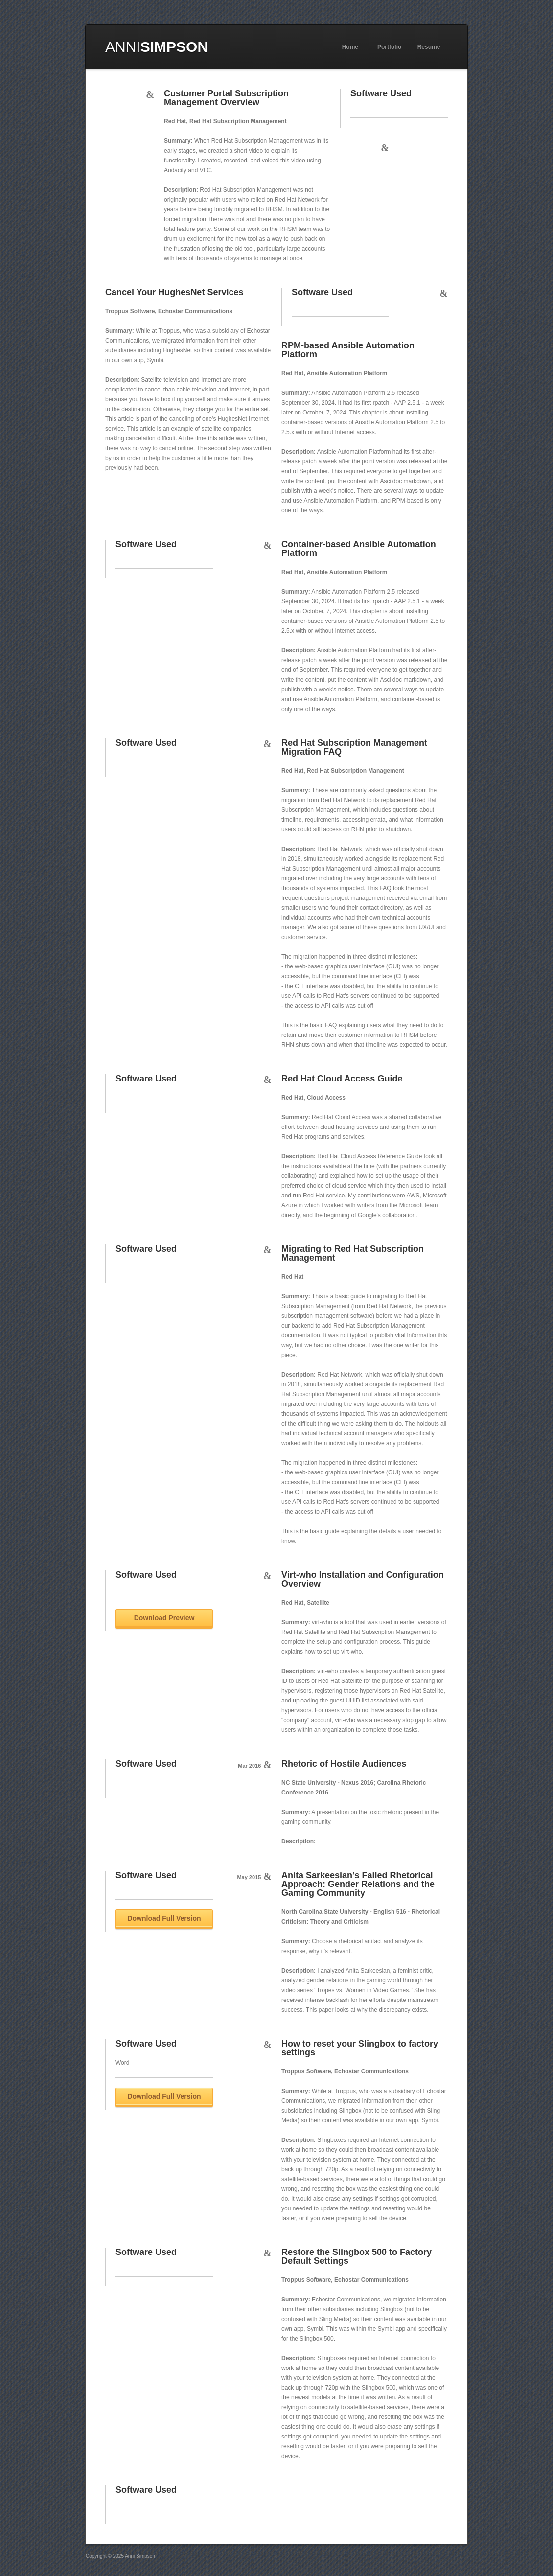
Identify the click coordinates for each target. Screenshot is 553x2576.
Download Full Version (164, 1918)
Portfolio (389, 47)
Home (350, 47)
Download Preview (164, 1618)
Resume (428, 47)
